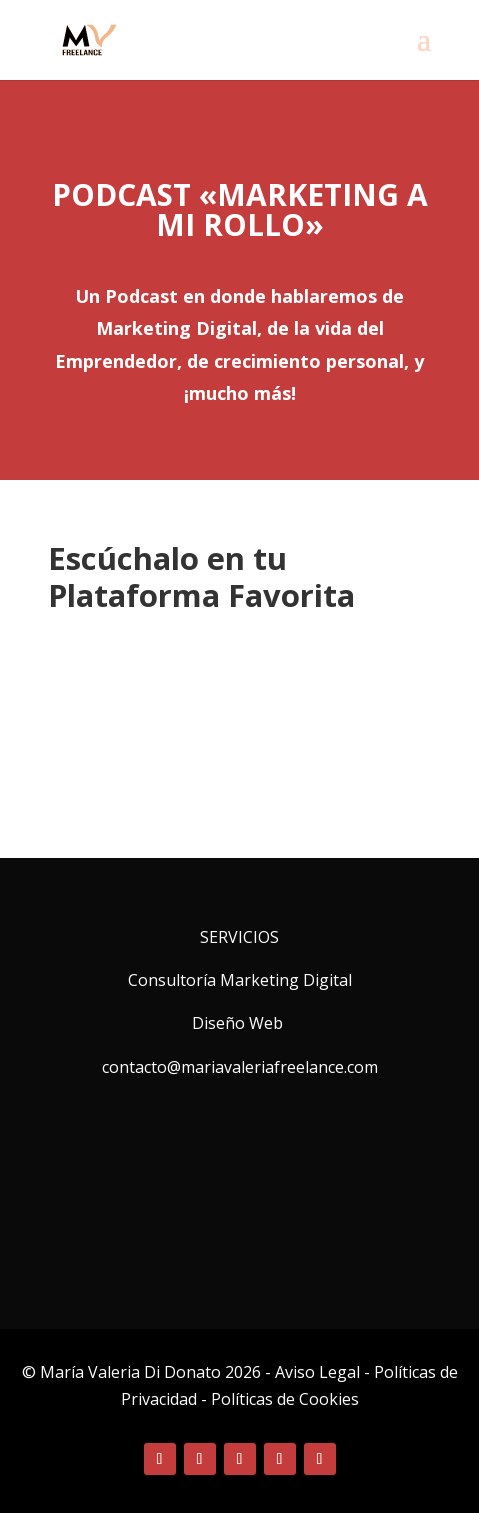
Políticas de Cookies (285, 1399)
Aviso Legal (319, 1372)
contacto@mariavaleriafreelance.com (240, 1067)
